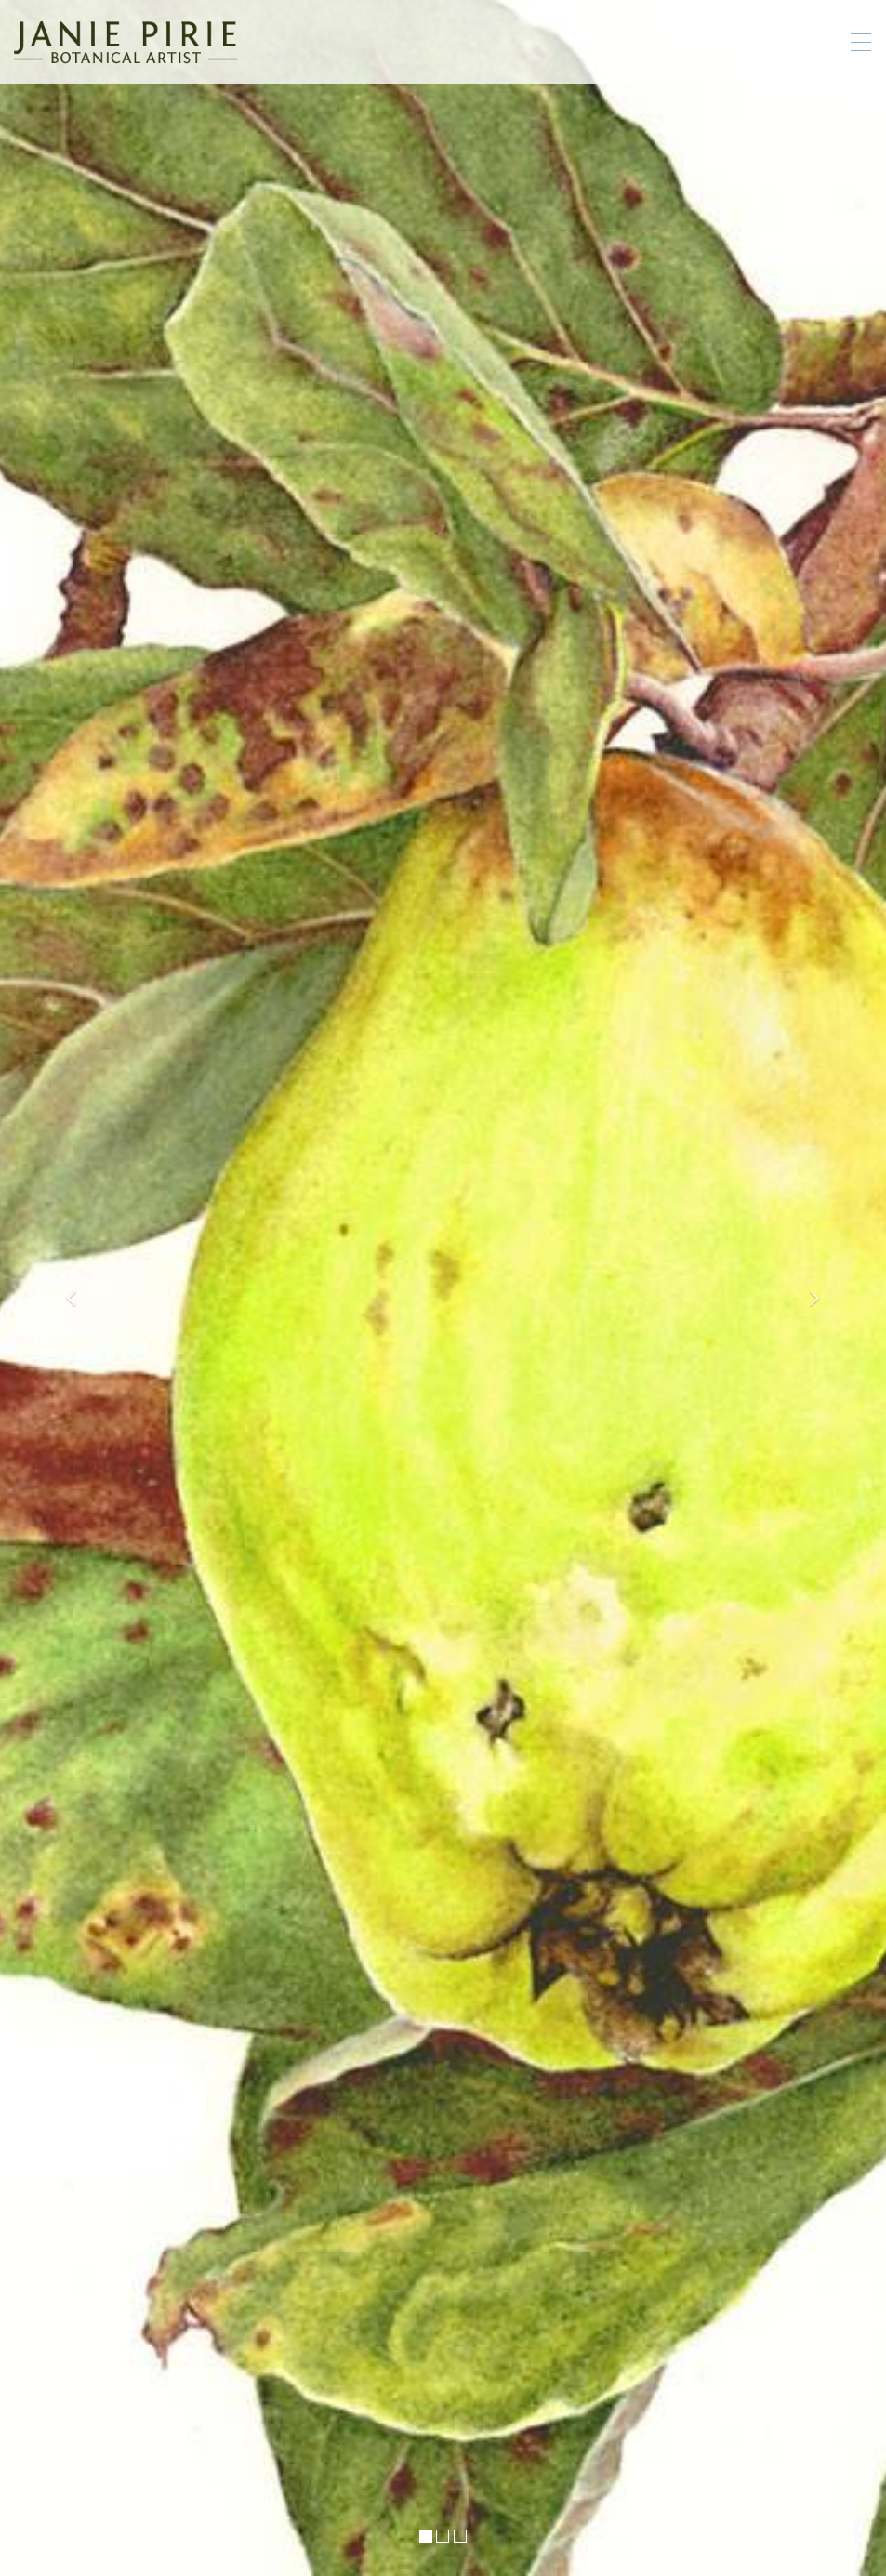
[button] (66, 1288)
